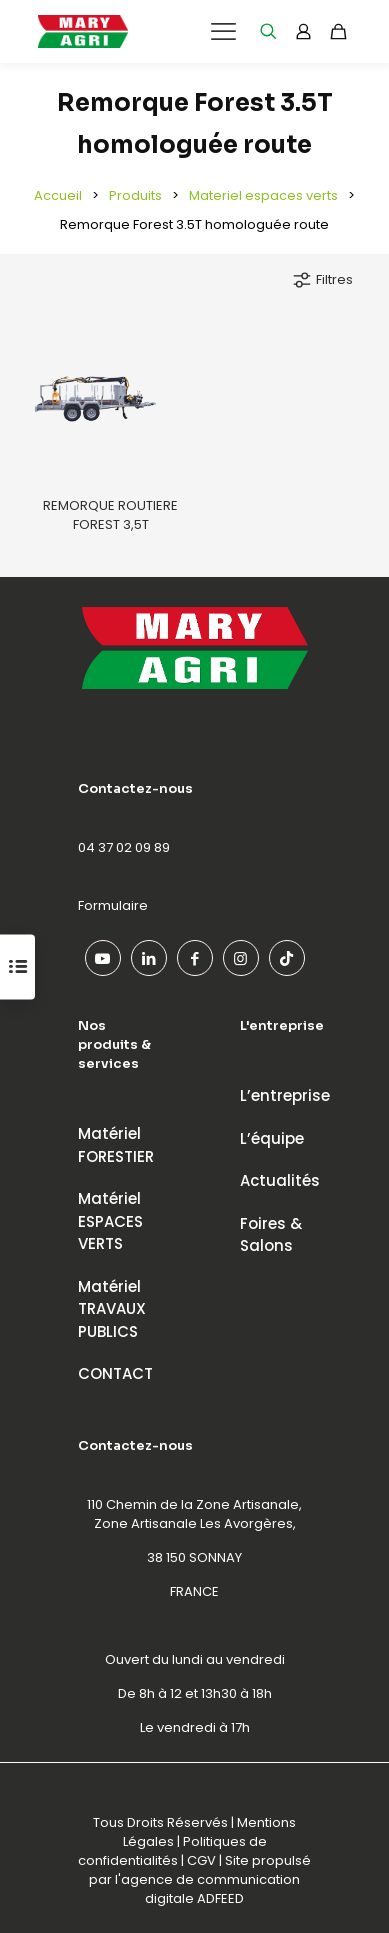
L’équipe (272, 1138)
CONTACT (115, 1373)
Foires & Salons (271, 1235)
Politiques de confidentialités (172, 1851)
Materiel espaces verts (263, 195)
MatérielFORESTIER (116, 1145)
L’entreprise (285, 1095)
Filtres (322, 280)
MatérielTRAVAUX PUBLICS (112, 1309)
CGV (201, 1860)
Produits (135, 195)
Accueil (58, 195)
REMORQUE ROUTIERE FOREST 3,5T (110, 515)
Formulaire (113, 905)
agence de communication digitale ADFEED (210, 1889)
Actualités (280, 1180)
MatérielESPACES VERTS (110, 1221)
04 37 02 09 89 (124, 847)
